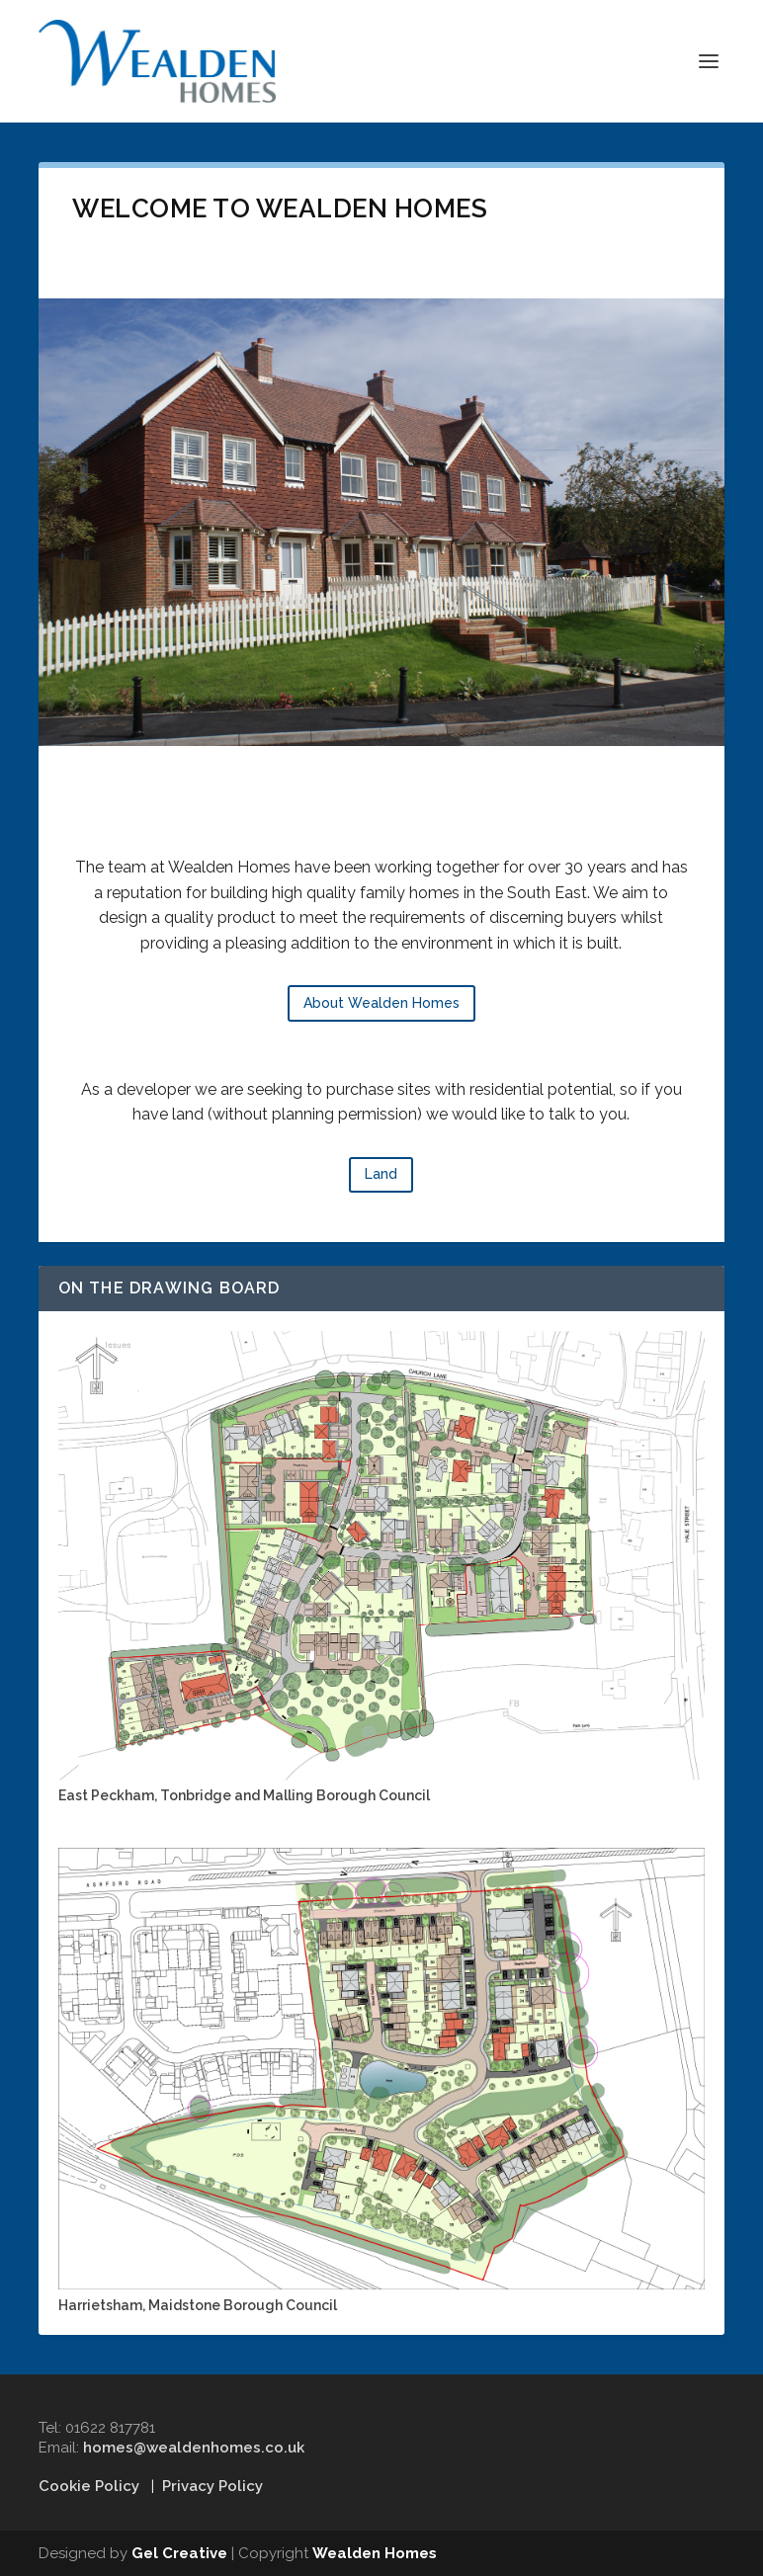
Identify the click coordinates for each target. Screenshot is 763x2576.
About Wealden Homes (381, 1003)
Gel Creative (179, 2553)
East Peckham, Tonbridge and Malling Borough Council (244, 1795)
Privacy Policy (212, 2486)
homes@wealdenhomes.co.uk (193, 2447)
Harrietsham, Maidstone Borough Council (197, 2305)
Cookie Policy (89, 2486)
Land (381, 1174)
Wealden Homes (374, 2553)
